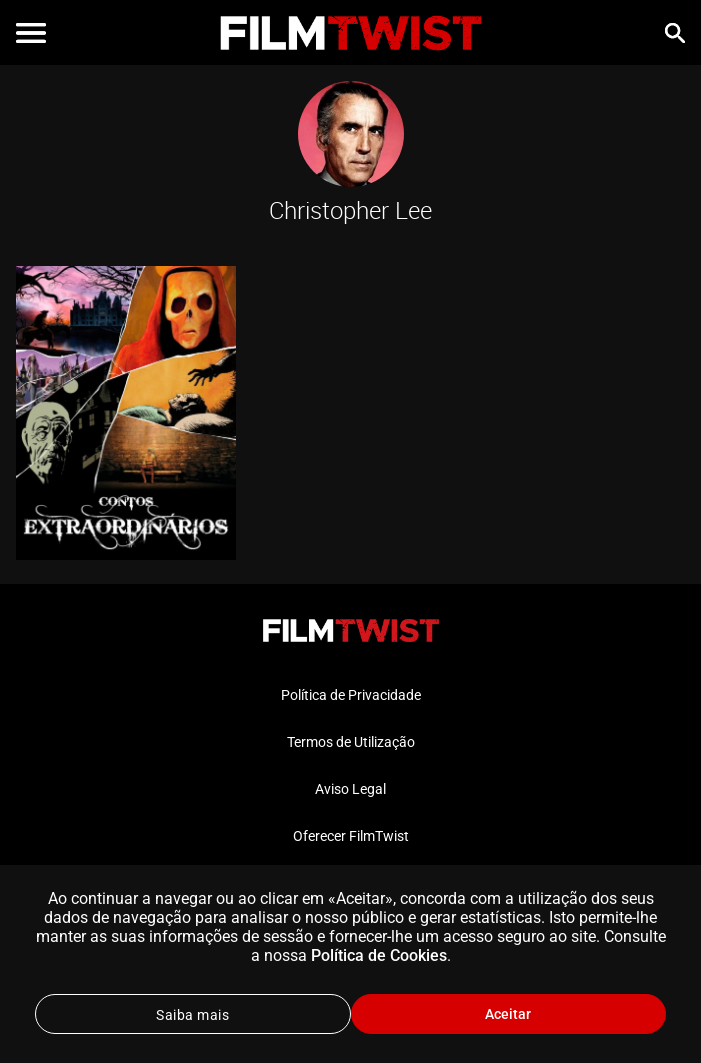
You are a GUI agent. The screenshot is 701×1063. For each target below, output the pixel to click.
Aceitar (508, 1014)
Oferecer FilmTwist (351, 836)
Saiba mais (192, 1015)
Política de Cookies (379, 955)
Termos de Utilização (351, 742)
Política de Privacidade (351, 695)
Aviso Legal (350, 789)
